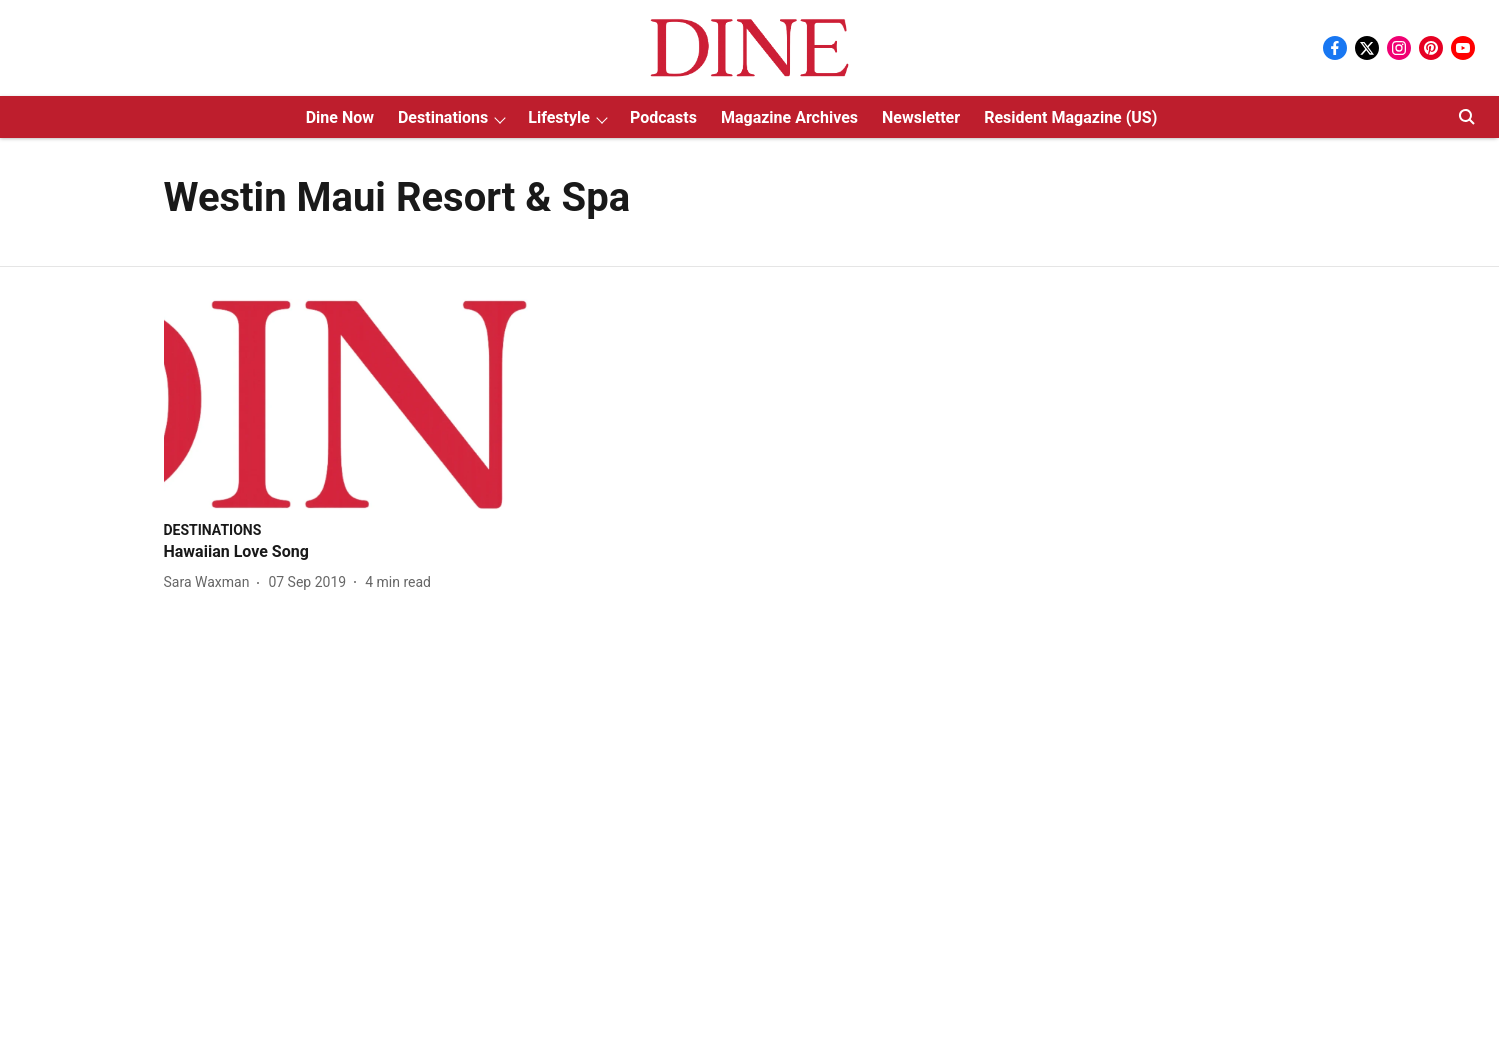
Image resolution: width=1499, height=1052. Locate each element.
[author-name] (211, 582)
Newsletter (921, 117)
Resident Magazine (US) (1070, 117)
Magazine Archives (789, 117)
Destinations (443, 117)
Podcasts (663, 117)
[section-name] (213, 529)
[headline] (351, 552)
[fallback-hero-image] (351, 404)
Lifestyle (559, 117)
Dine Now (340, 117)
